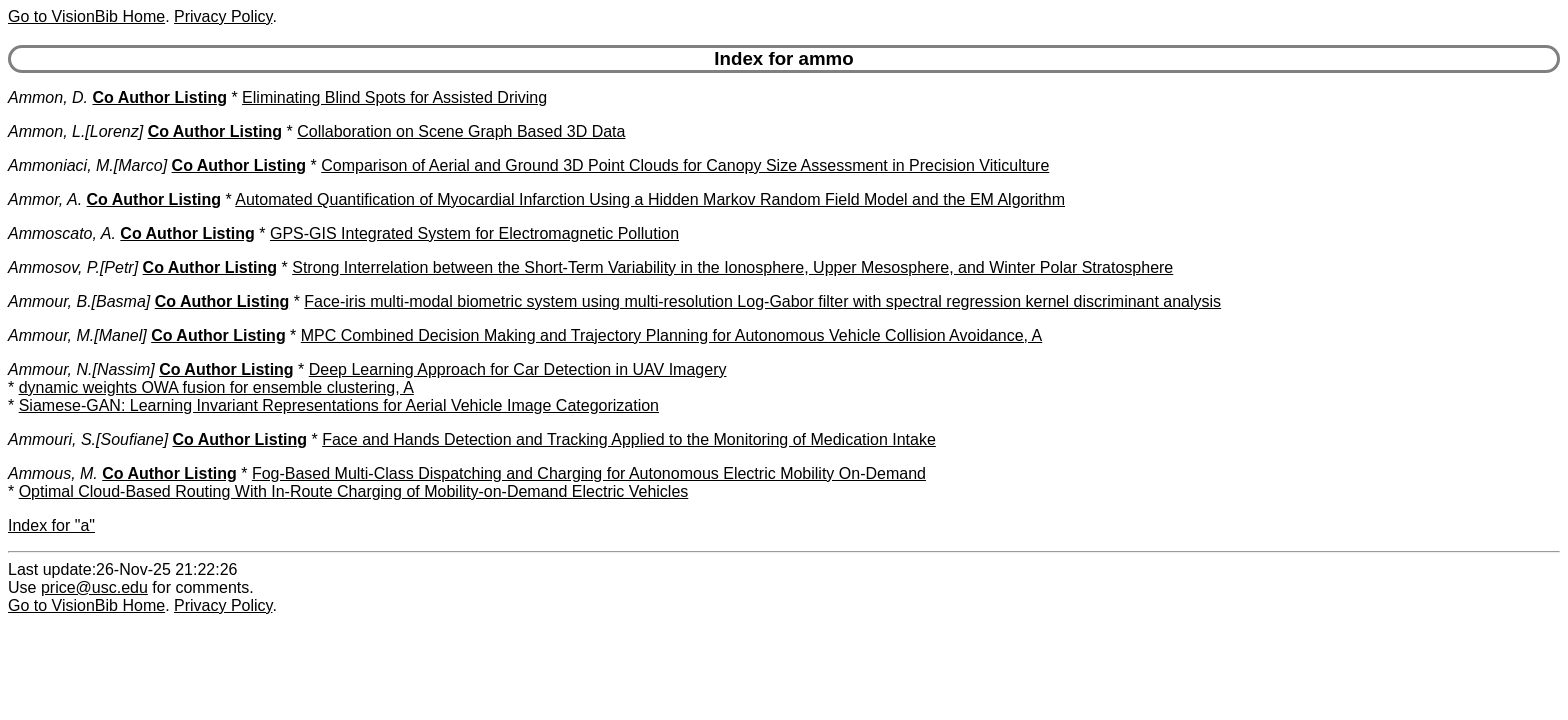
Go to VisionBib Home (86, 16)
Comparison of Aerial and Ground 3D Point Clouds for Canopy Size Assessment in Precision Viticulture (685, 165)
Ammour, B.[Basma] (79, 301)
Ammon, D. (48, 97)
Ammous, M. (53, 473)
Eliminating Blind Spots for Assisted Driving (394, 97)
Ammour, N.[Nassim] (81, 369)
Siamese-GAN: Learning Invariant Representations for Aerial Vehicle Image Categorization (339, 405)
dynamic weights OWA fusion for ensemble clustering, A (216, 387)
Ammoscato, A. (62, 233)
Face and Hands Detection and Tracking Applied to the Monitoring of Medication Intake (629, 439)
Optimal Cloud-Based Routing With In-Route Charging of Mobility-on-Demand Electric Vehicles (354, 491)
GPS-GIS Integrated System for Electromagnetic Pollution (474, 233)
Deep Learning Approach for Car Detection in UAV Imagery (518, 369)
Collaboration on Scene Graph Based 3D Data (461, 131)
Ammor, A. (45, 199)
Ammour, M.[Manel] (77, 335)
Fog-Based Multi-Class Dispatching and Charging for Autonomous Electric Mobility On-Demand (589, 473)
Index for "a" (51, 525)
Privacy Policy (223, 16)
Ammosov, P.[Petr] (73, 267)
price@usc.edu (94, 587)
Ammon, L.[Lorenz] (75, 131)
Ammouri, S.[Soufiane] (88, 439)
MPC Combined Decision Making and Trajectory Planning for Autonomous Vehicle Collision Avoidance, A (671, 335)
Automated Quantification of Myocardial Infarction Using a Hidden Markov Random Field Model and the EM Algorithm (650, 199)
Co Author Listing (159, 97)
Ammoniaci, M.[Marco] (87, 165)
